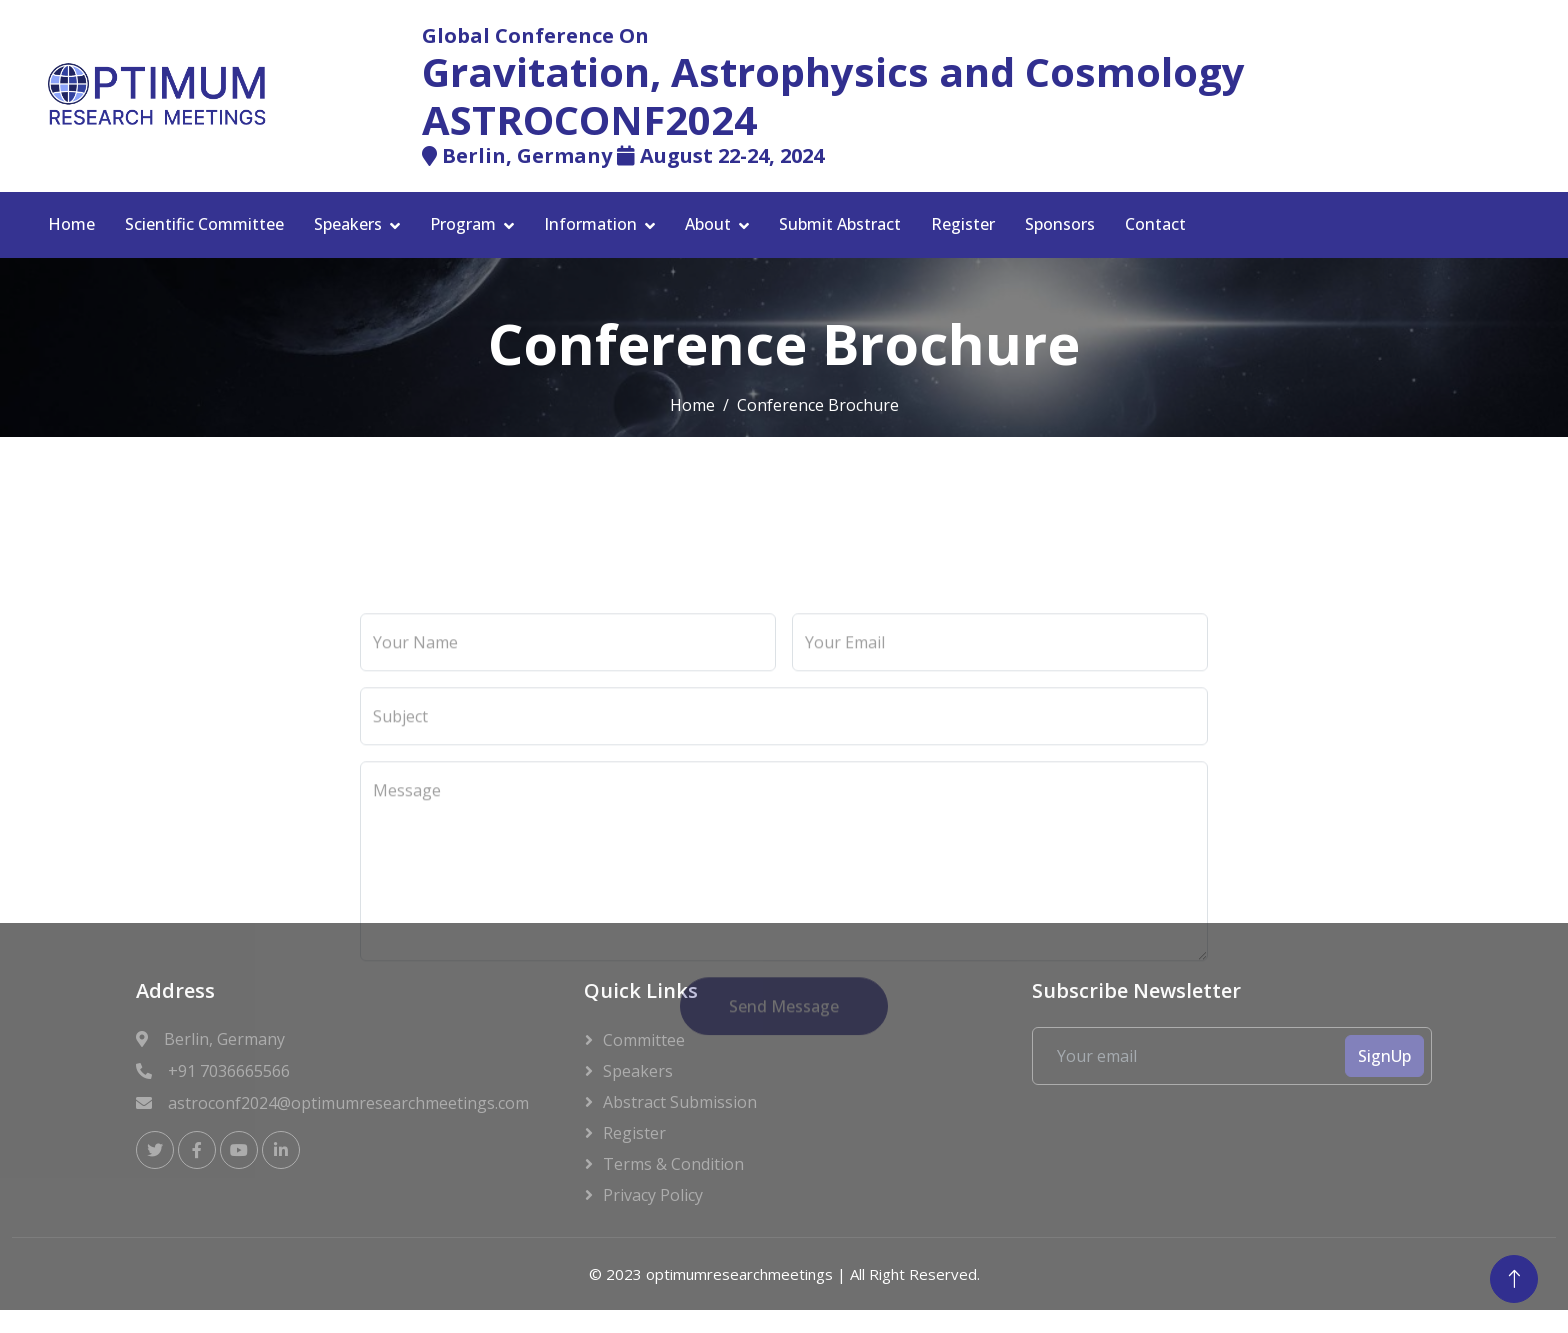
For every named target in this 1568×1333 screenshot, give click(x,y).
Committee (644, 1040)
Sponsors (1060, 224)
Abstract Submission (680, 1102)
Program (463, 224)
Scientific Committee (204, 224)
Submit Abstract (840, 224)
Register (963, 224)
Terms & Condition (673, 1164)
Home (71, 224)
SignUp (1384, 1056)
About (708, 224)
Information (590, 224)
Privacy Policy (653, 1195)
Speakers (348, 224)
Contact (1155, 224)
